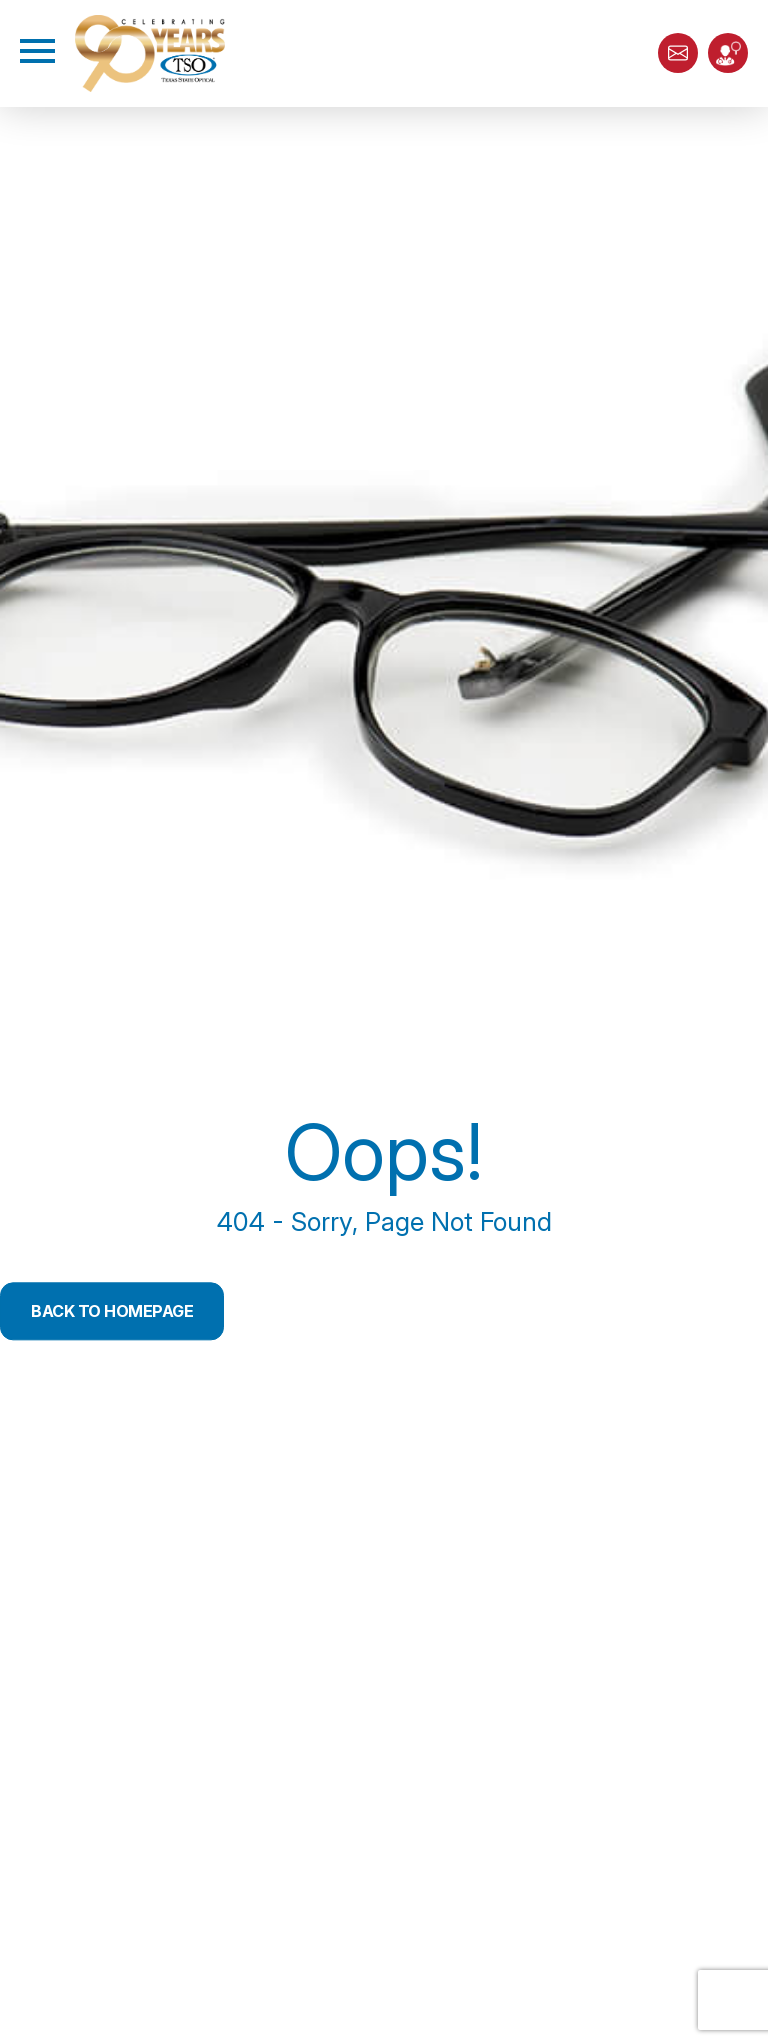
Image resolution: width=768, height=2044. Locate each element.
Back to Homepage (112, 1311)
